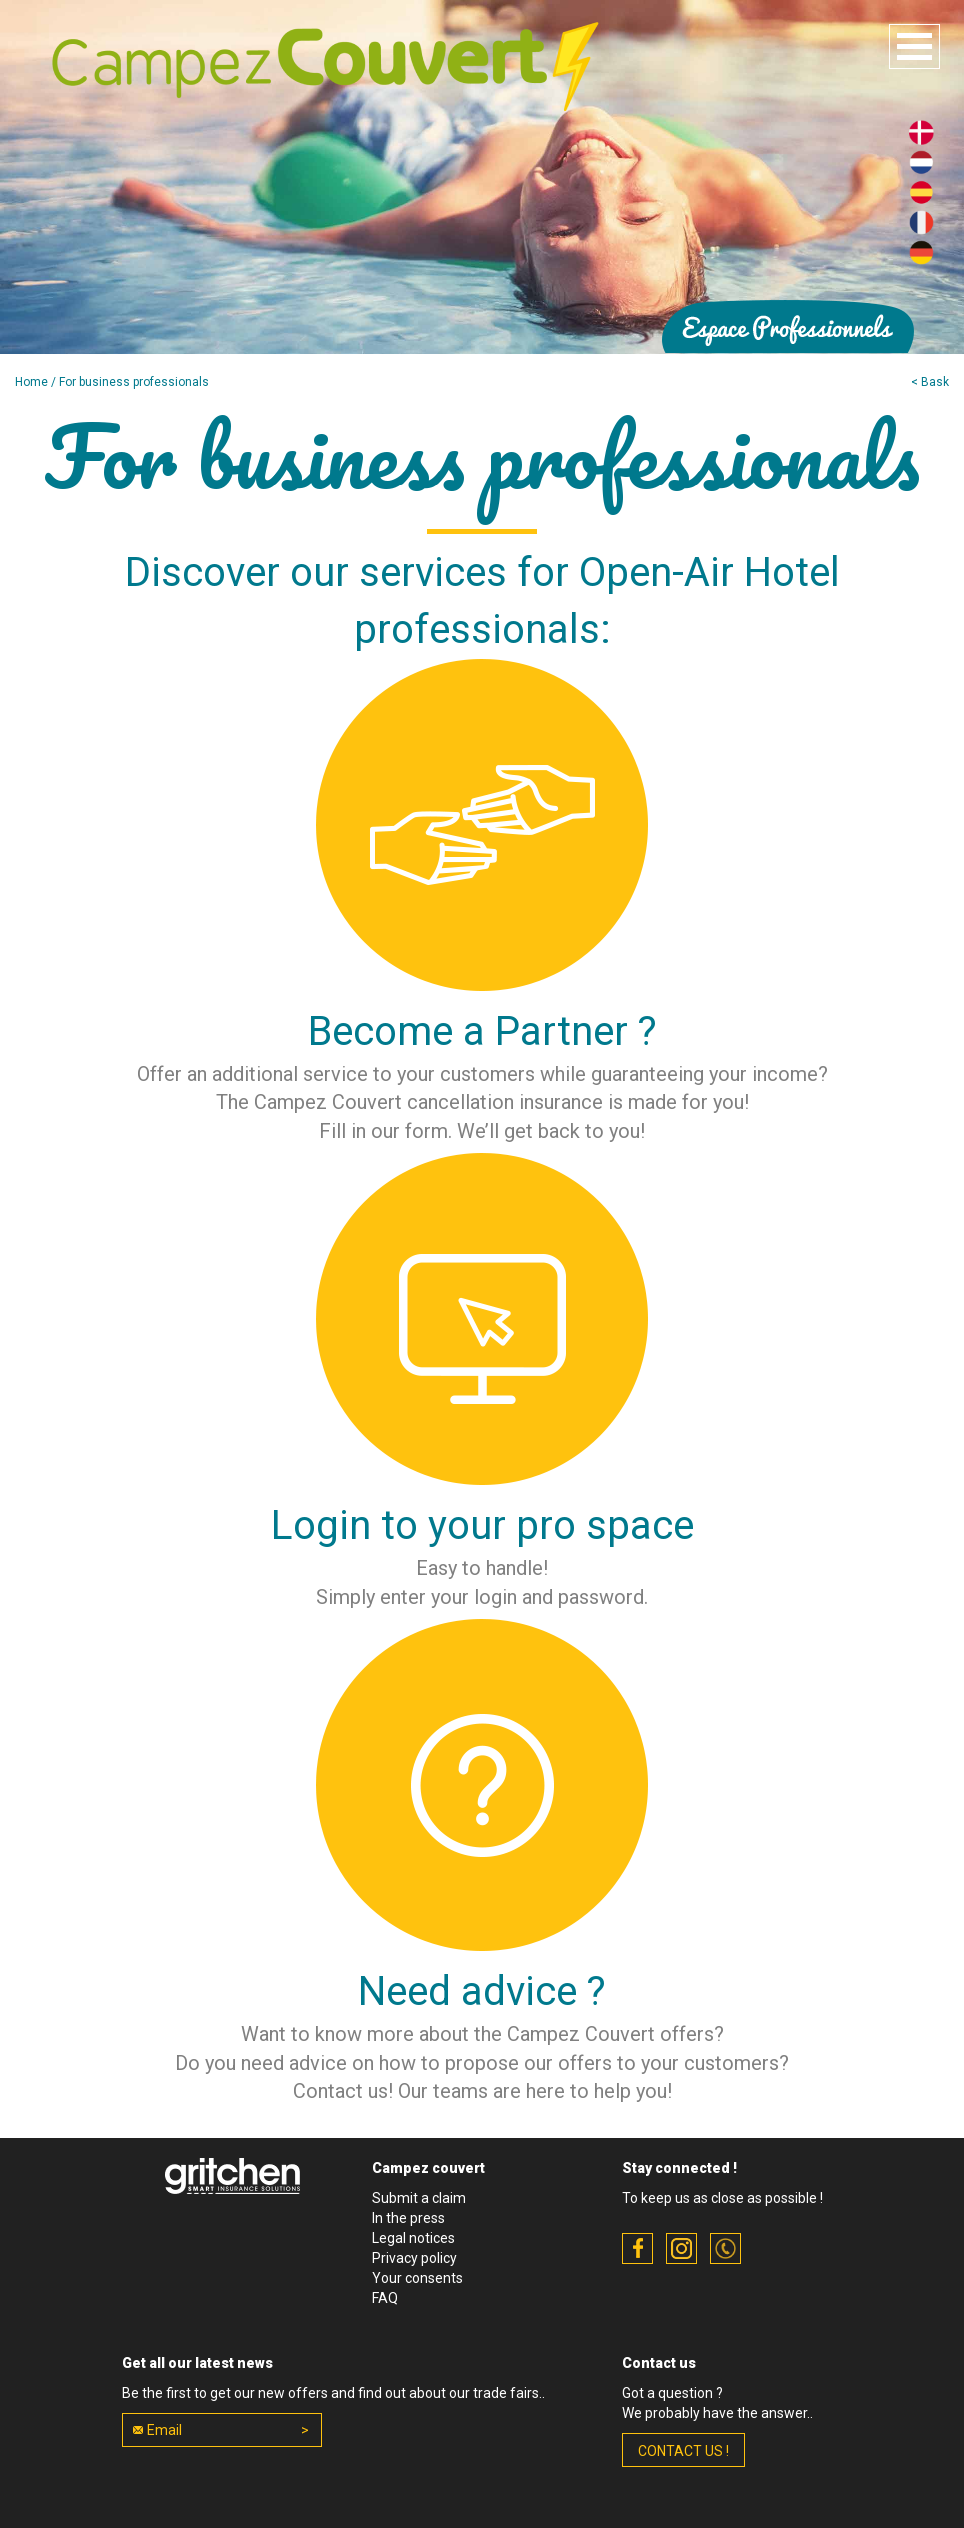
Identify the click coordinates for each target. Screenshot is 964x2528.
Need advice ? (482, 1991)
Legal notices (413, 2238)
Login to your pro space (482, 1525)
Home (31, 382)
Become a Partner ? (482, 1031)
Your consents (417, 2278)
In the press (408, 2218)
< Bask (930, 382)
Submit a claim (419, 2198)
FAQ (385, 2298)
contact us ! (683, 2451)
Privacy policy (414, 2258)
